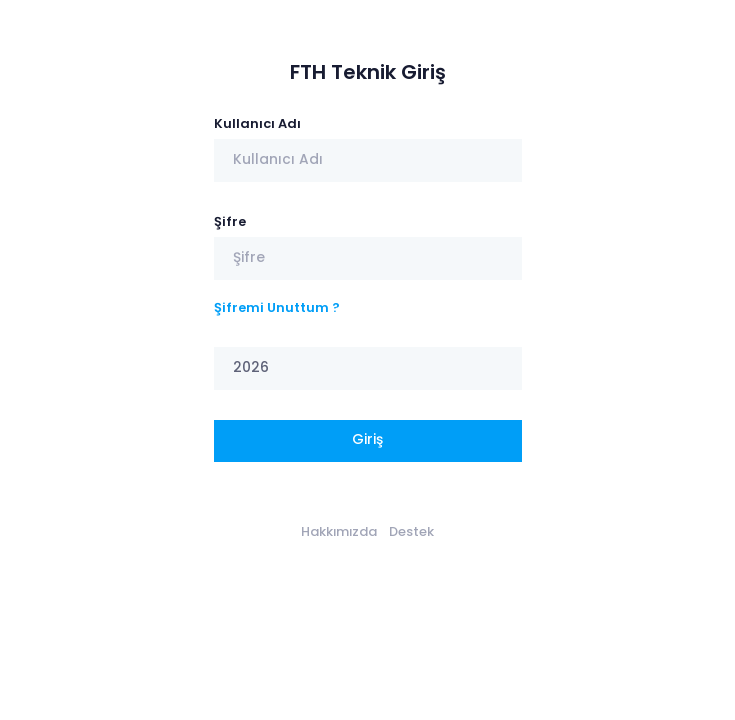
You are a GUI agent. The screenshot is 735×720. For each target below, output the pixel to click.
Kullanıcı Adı (257, 123)
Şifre (230, 221)
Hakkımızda (339, 531)
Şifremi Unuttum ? (277, 307)
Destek (411, 531)
